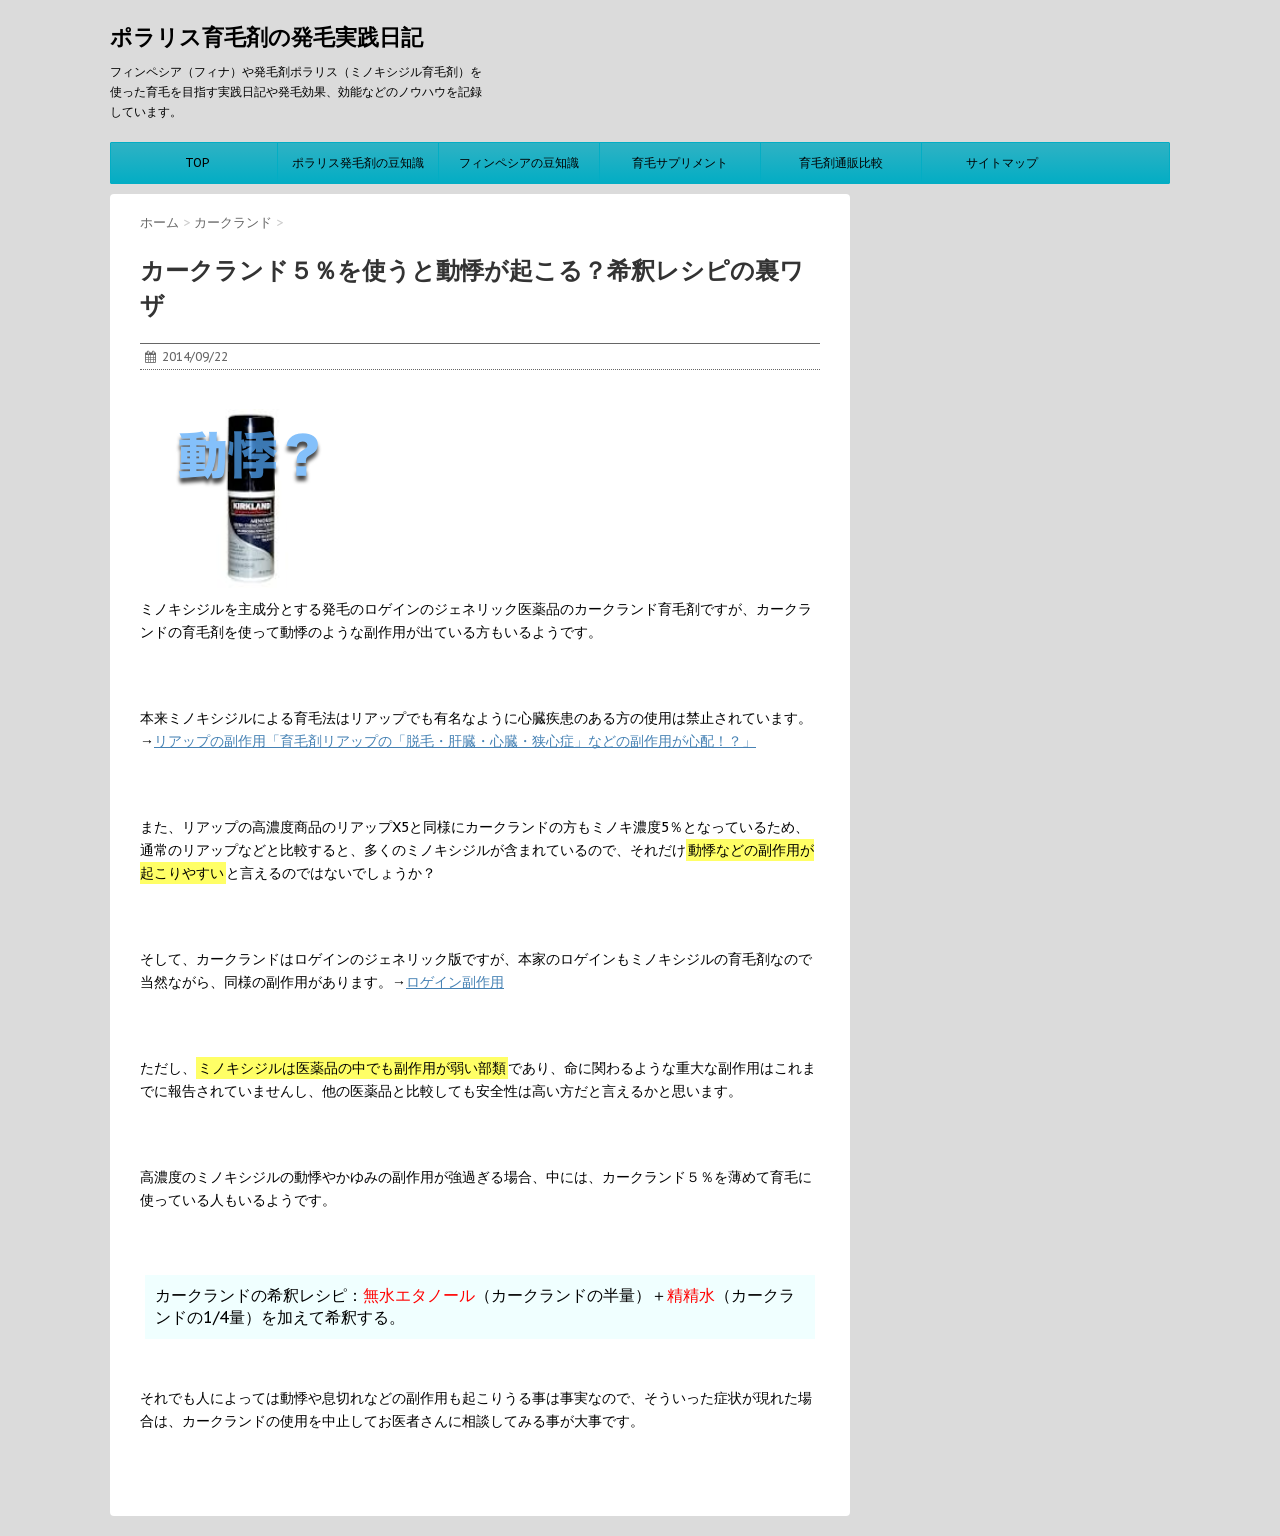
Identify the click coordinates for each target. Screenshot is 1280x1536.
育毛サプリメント (680, 162)
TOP (197, 162)
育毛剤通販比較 (841, 162)
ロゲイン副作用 (455, 982)
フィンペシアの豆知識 (519, 162)
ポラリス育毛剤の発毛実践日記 (266, 37)
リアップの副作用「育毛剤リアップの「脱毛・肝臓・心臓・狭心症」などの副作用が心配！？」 (455, 741)
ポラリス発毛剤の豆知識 (358, 162)
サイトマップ (1002, 162)
